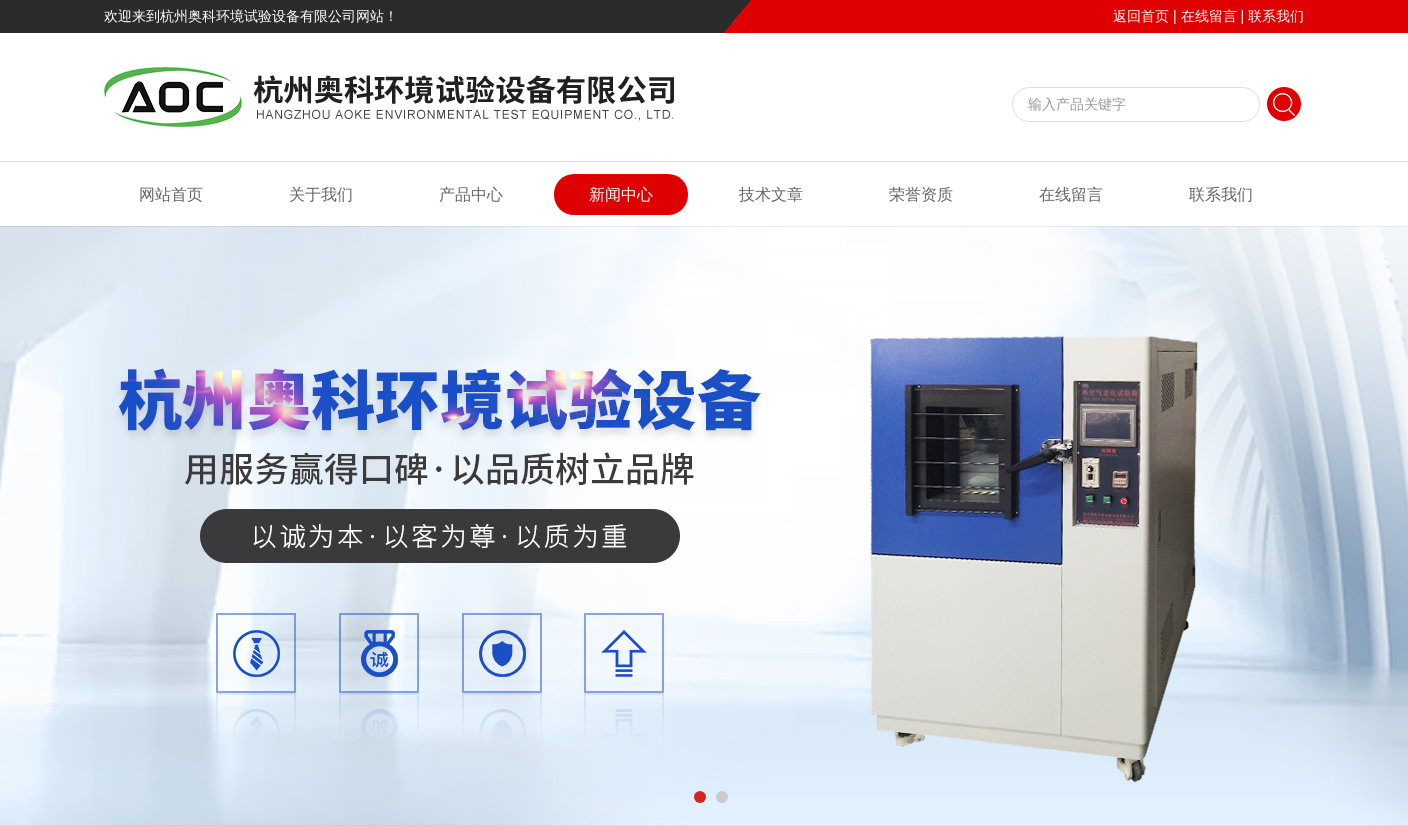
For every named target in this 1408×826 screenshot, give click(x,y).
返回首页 (1141, 16)
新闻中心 (621, 194)
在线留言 (1209, 16)
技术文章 (771, 194)
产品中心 (471, 194)
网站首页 (171, 194)
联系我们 (1276, 16)
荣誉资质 (921, 194)
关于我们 (321, 194)
